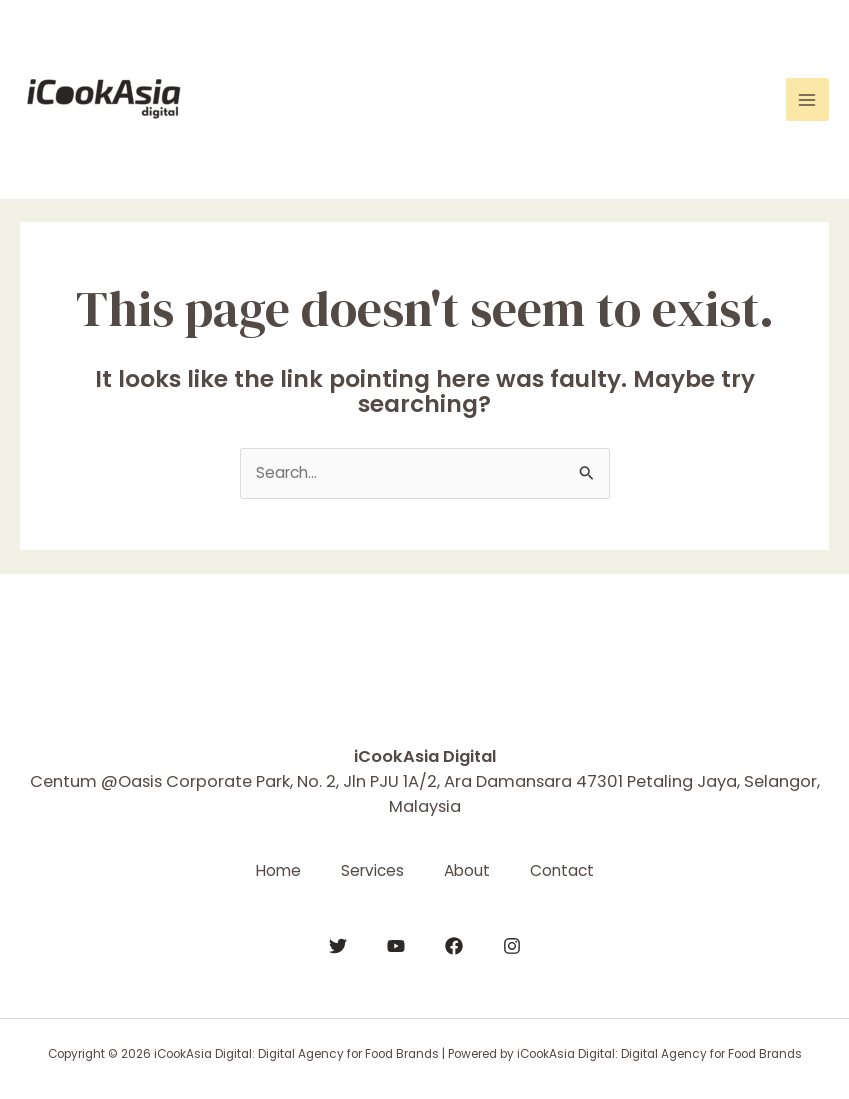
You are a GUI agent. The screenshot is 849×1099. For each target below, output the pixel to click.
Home (278, 870)
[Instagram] (512, 946)
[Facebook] (454, 946)
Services (372, 870)
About (467, 870)
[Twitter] (338, 946)
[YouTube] (396, 946)
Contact (562, 870)
